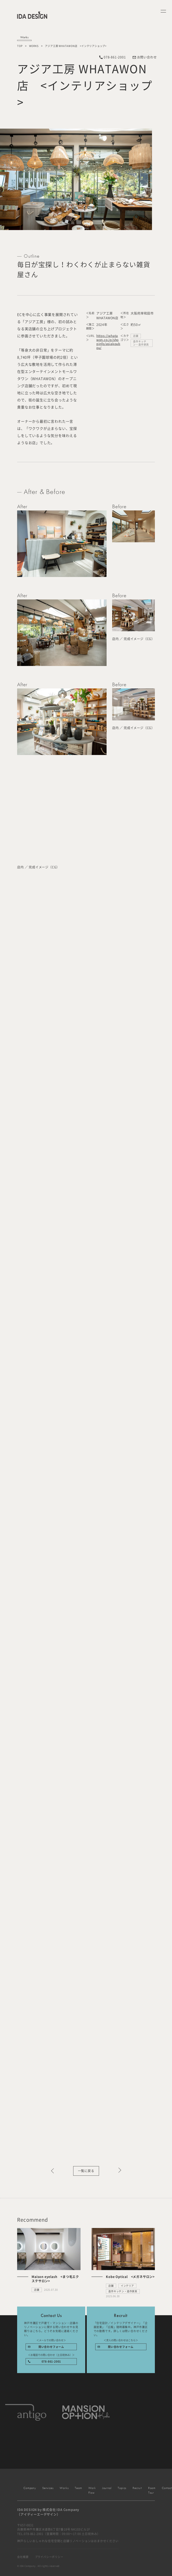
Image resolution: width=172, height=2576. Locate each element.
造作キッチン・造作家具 (141, 343)
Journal (107, 2488)
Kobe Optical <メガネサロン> (130, 2276)
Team (78, 2488)
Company (163, 1030)
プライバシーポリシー (49, 2557)
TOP (19, 46)
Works (163, 1996)
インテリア (127, 2286)
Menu (163, 386)
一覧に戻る (86, 2170)
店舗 (135, 336)
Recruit (137, 2488)
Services (163, 1545)
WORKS (34, 46)
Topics (122, 2488)
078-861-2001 (51, 2361)
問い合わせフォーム (51, 2346)
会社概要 (22, 2557)
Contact (163, 2383)
